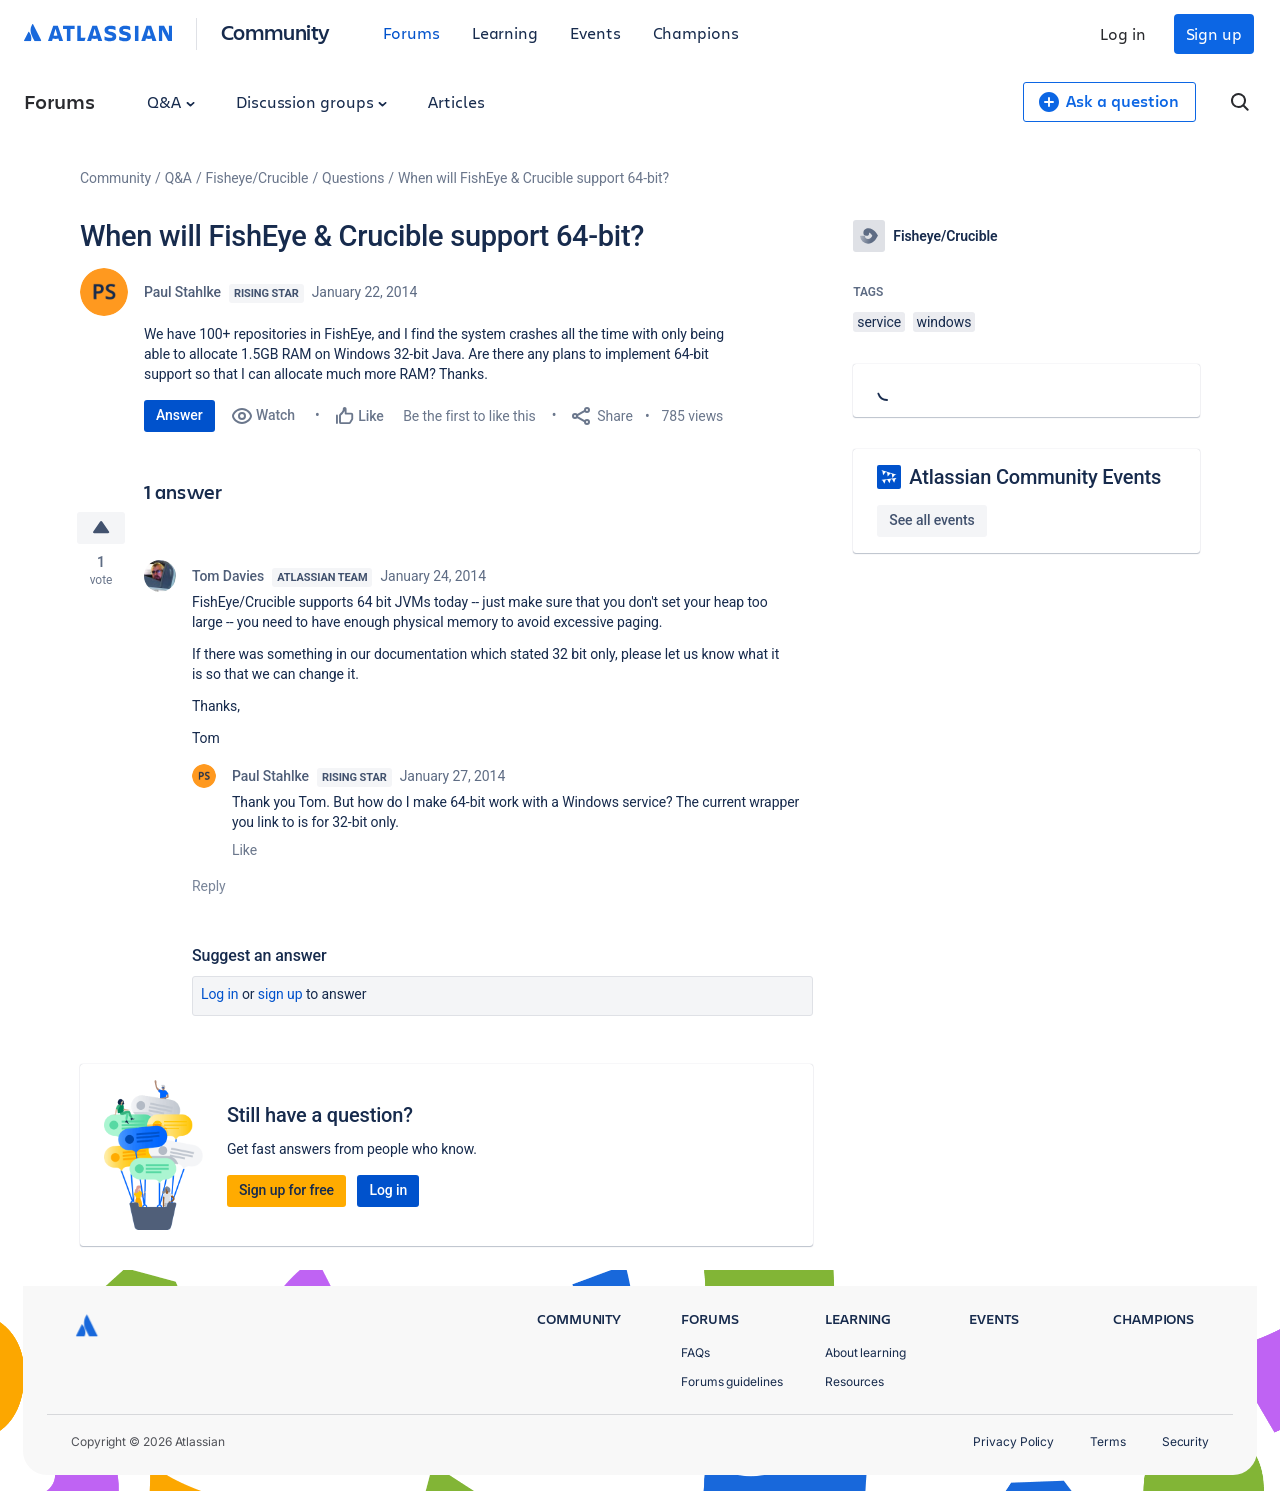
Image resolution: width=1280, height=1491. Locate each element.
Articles (456, 101)
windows (944, 322)
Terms (1108, 1441)
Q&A (171, 101)
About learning (865, 1352)
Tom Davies (228, 576)
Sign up (1214, 33)
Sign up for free (286, 1190)
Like (244, 850)
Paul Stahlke (182, 292)
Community (275, 31)
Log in (1123, 33)
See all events (931, 520)
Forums (411, 32)
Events (595, 32)
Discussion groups (312, 101)
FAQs (695, 1352)
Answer (179, 415)
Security (1185, 1441)
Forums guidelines (732, 1381)
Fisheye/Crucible (257, 178)
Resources (854, 1381)
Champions (696, 32)
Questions (353, 178)
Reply (209, 886)
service (879, 322)
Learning (505, 32)
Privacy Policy (1013, 1441)
